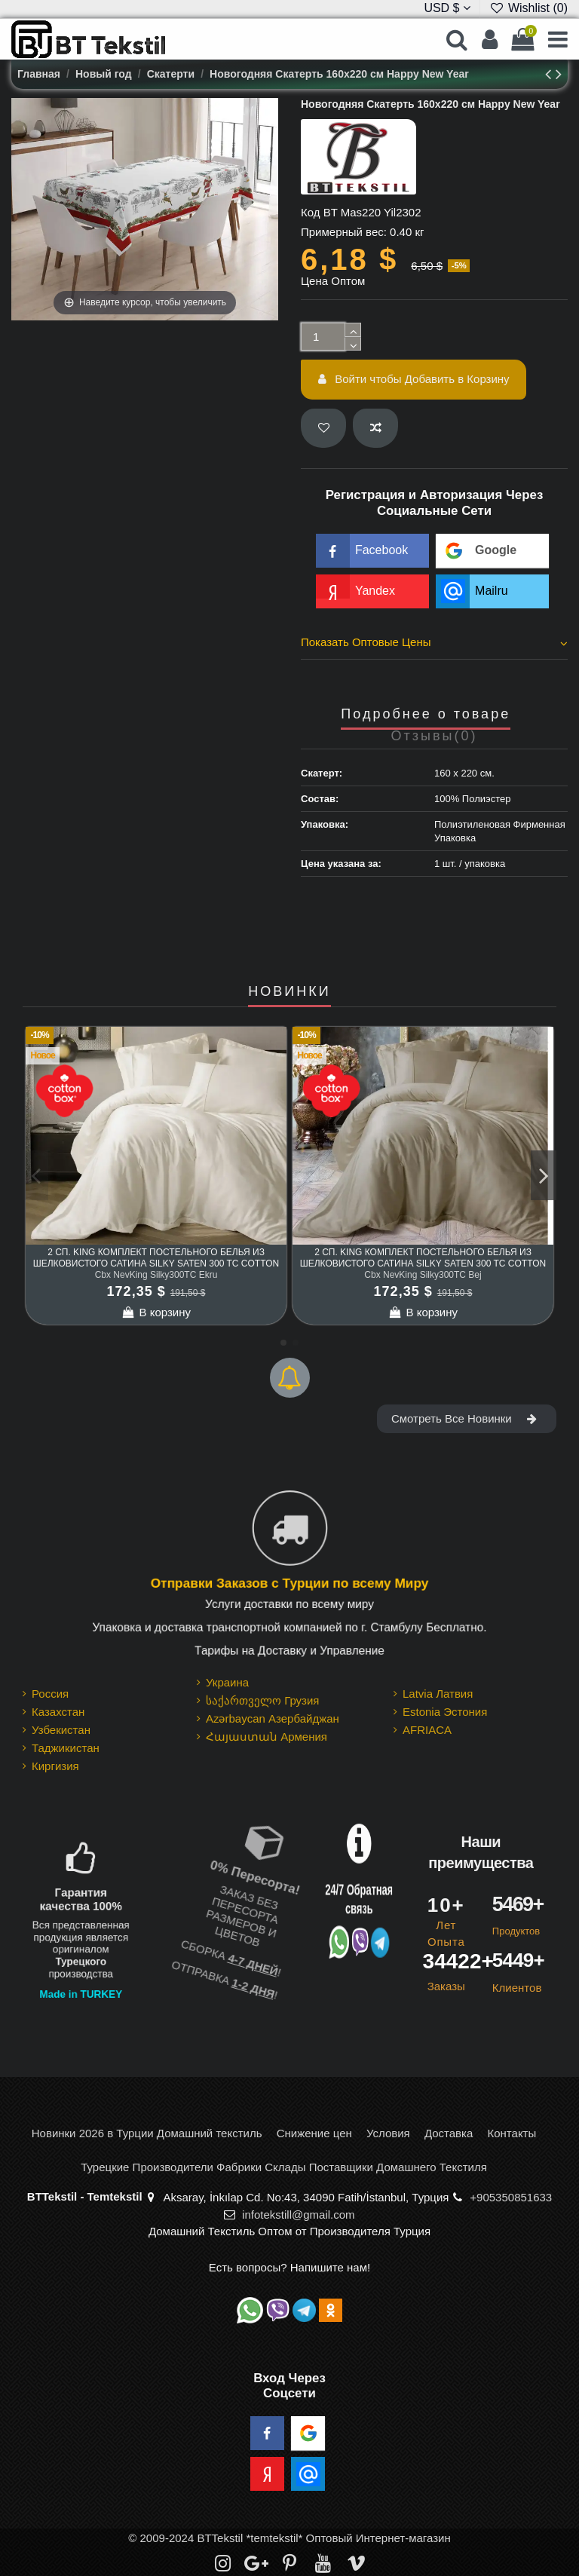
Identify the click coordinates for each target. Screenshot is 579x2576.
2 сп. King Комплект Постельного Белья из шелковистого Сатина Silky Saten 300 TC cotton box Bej (423, 1263)
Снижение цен (314, 2133)
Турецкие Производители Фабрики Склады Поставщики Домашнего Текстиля (284, 2167)
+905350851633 (511, 2197)
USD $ (447, 8)
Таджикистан (66, 1747)
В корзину (156, 1312)
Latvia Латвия (438, 1693)
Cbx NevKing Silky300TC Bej (422, 1275)
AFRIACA (427, 1729)
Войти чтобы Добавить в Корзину (414, 378)
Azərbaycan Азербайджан (272, 1718)
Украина (227, 1682)
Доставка (448, 2133)
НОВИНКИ (289, 992)
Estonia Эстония (445, 1711)
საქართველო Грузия (263, 1700)
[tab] (434, 644)
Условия (388, 2133)
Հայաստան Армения (266, 1736)
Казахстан (58, 1711)
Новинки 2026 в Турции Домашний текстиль (147, 2133)
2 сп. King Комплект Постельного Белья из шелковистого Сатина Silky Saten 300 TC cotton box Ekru (156, 1263)
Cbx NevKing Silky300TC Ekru (156, 1275)
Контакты (511, 2133)
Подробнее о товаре (425, 714)
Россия (50, 1693)
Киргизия (55, 1766)
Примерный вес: (344, 231)
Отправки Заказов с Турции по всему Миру (289, 1583)
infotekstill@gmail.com (298, 2214)
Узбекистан (61, 1729)
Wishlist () (528, 8)
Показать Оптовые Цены (434, 642)
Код (310, 212)
